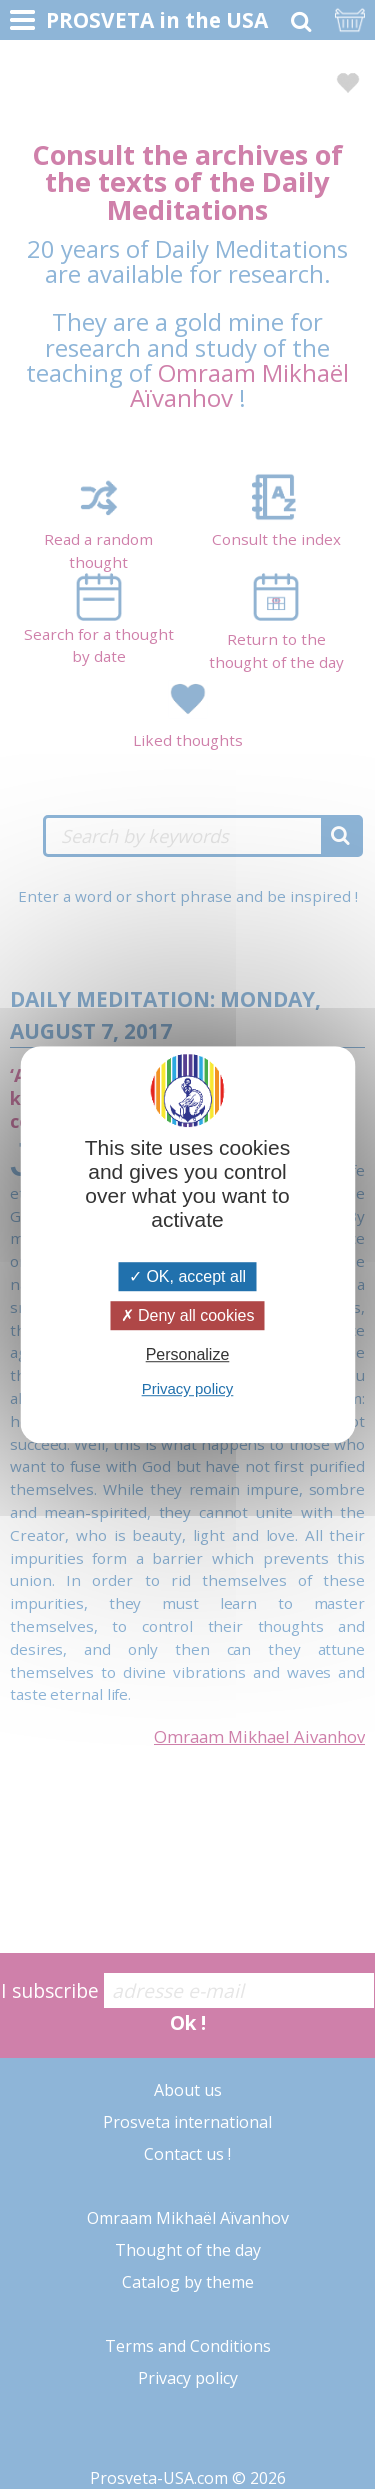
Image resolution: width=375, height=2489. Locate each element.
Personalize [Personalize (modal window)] (188, 1354)
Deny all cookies (188, 1315)
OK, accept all (187, 1276)
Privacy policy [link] (188, 1388)
